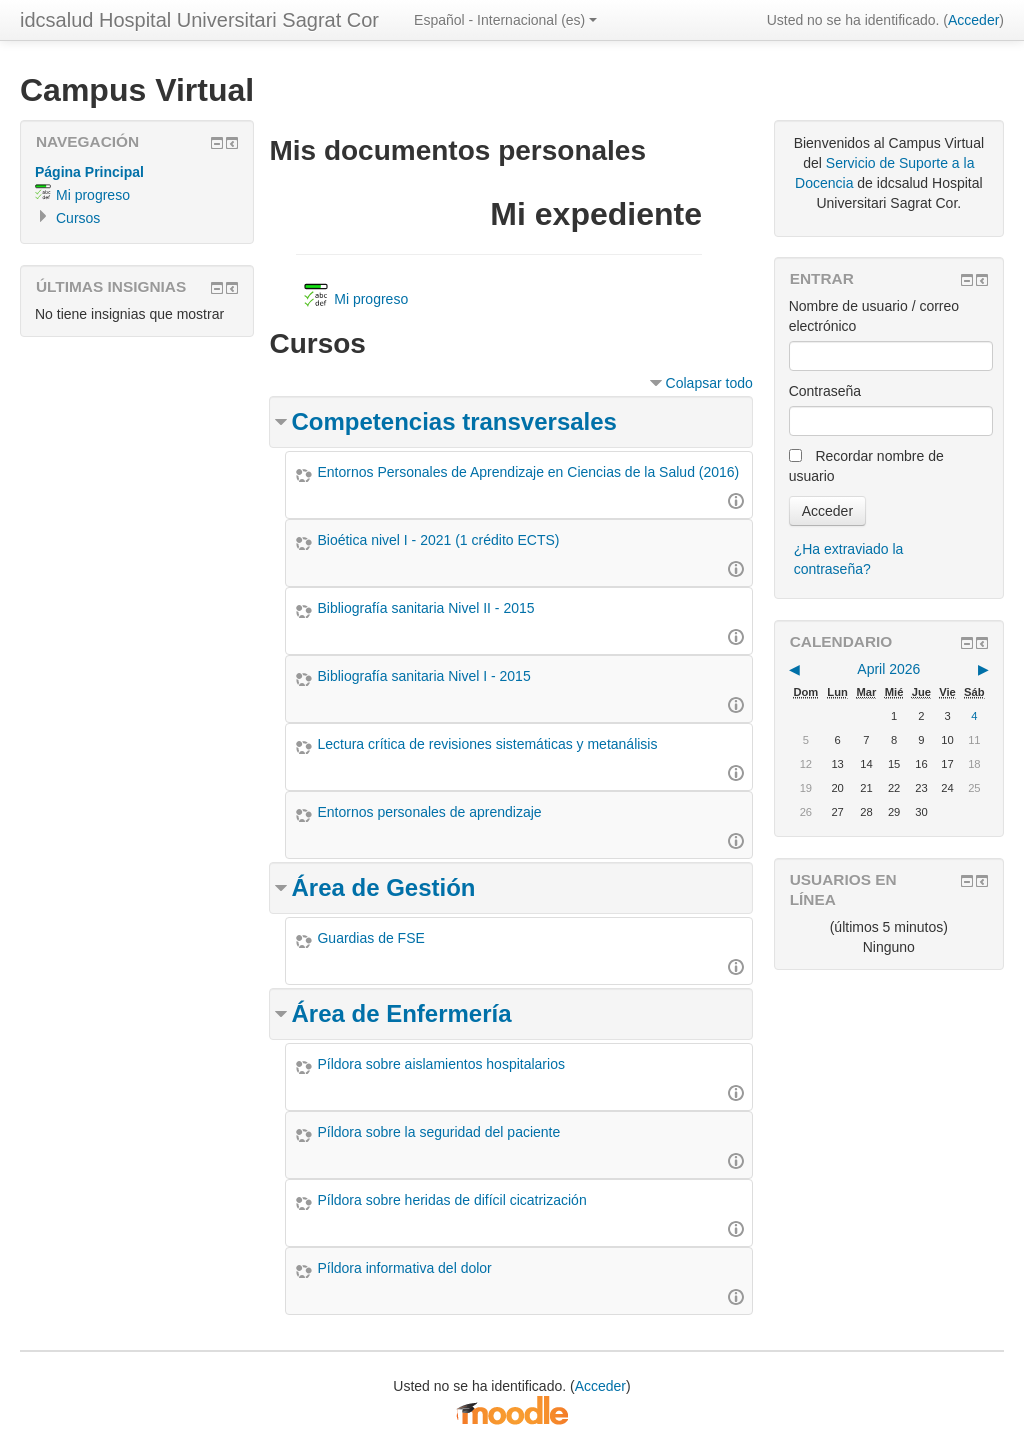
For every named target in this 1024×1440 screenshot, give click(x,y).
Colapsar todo (709, 383)
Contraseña (825, 391)
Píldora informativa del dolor (404, 1268)
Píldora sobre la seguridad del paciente (438, 1132)
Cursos (78, 218)
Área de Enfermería (401, 1013)
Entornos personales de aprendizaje (429, 812)
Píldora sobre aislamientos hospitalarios (440, 1064)
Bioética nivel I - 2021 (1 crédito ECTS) (438, 540)
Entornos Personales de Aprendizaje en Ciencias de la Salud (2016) (528, 472)
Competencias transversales (454, 421)
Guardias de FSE (370, 938)
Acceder (973, 20)
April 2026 (888, 669)
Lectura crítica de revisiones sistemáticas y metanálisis (487, 744)
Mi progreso (93, 195)
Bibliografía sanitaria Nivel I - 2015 (423, 676)
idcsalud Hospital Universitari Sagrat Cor (199, 20)
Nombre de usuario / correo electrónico (874, 316)
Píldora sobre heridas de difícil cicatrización (451, 1200)
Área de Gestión (383, 887)
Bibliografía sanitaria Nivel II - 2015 (425, 608)
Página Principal (89, 172)
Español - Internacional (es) (505, 20)
